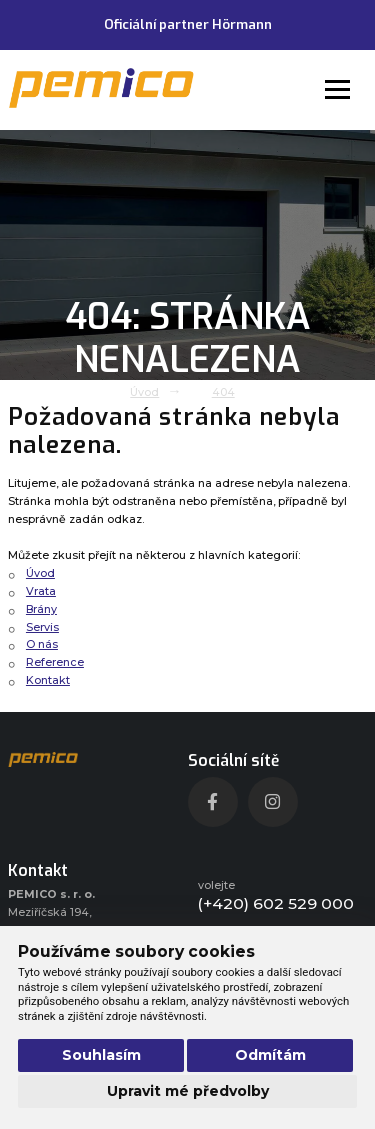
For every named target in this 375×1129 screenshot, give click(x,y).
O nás (42, 644)
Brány (41, 609)
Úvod (144, 392)
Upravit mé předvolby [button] (188, 1091)
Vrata (41, 591)
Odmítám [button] (270, 1055)
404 (223, 392)
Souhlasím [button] (101, 1055)
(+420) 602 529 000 (276, 903)
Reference (55, 662)
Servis (42, 627)
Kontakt (48, 680)
